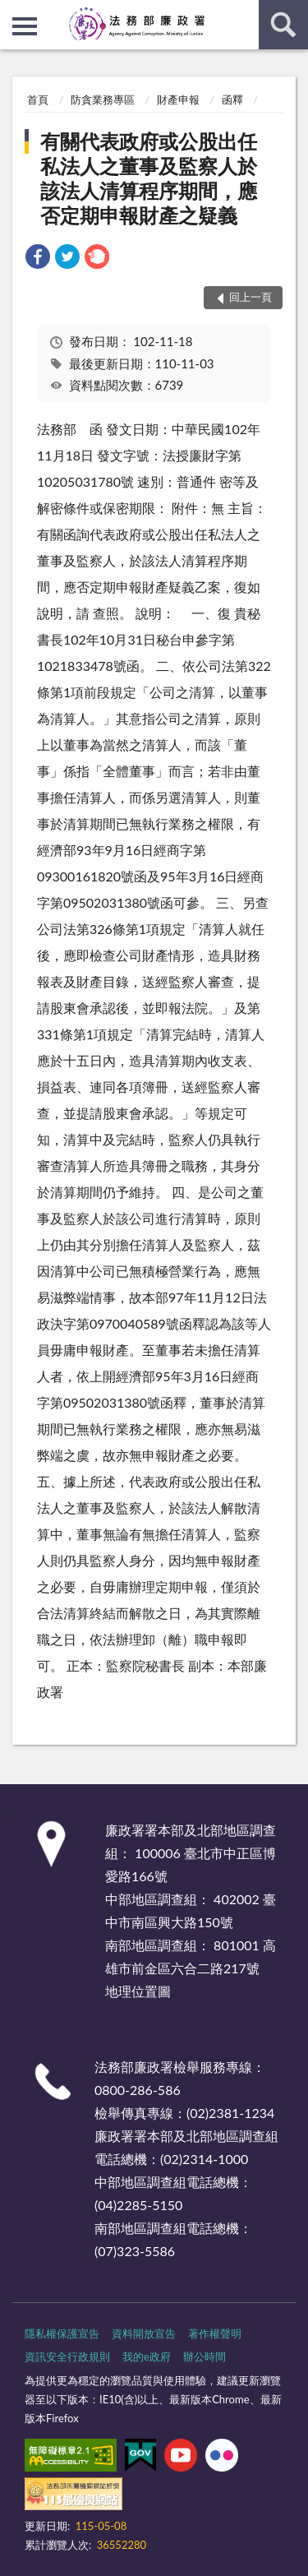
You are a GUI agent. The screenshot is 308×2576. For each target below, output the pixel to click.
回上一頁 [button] (250, 296)
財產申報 (178, 99)
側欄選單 (24, 26)
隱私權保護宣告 (62, 2333)
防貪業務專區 (103, 99)
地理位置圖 (138, 1991)
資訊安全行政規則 (67, 2356)
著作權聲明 (214, 2333)
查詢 (283, 24)
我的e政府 (146, 2356)
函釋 (232, 99)
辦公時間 (204, 2356)
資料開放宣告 (144, 2333)
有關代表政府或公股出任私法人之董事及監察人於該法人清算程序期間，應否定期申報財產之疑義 (148, 178)
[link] (37, 258)
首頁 (37, 99)
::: (13, 12)
